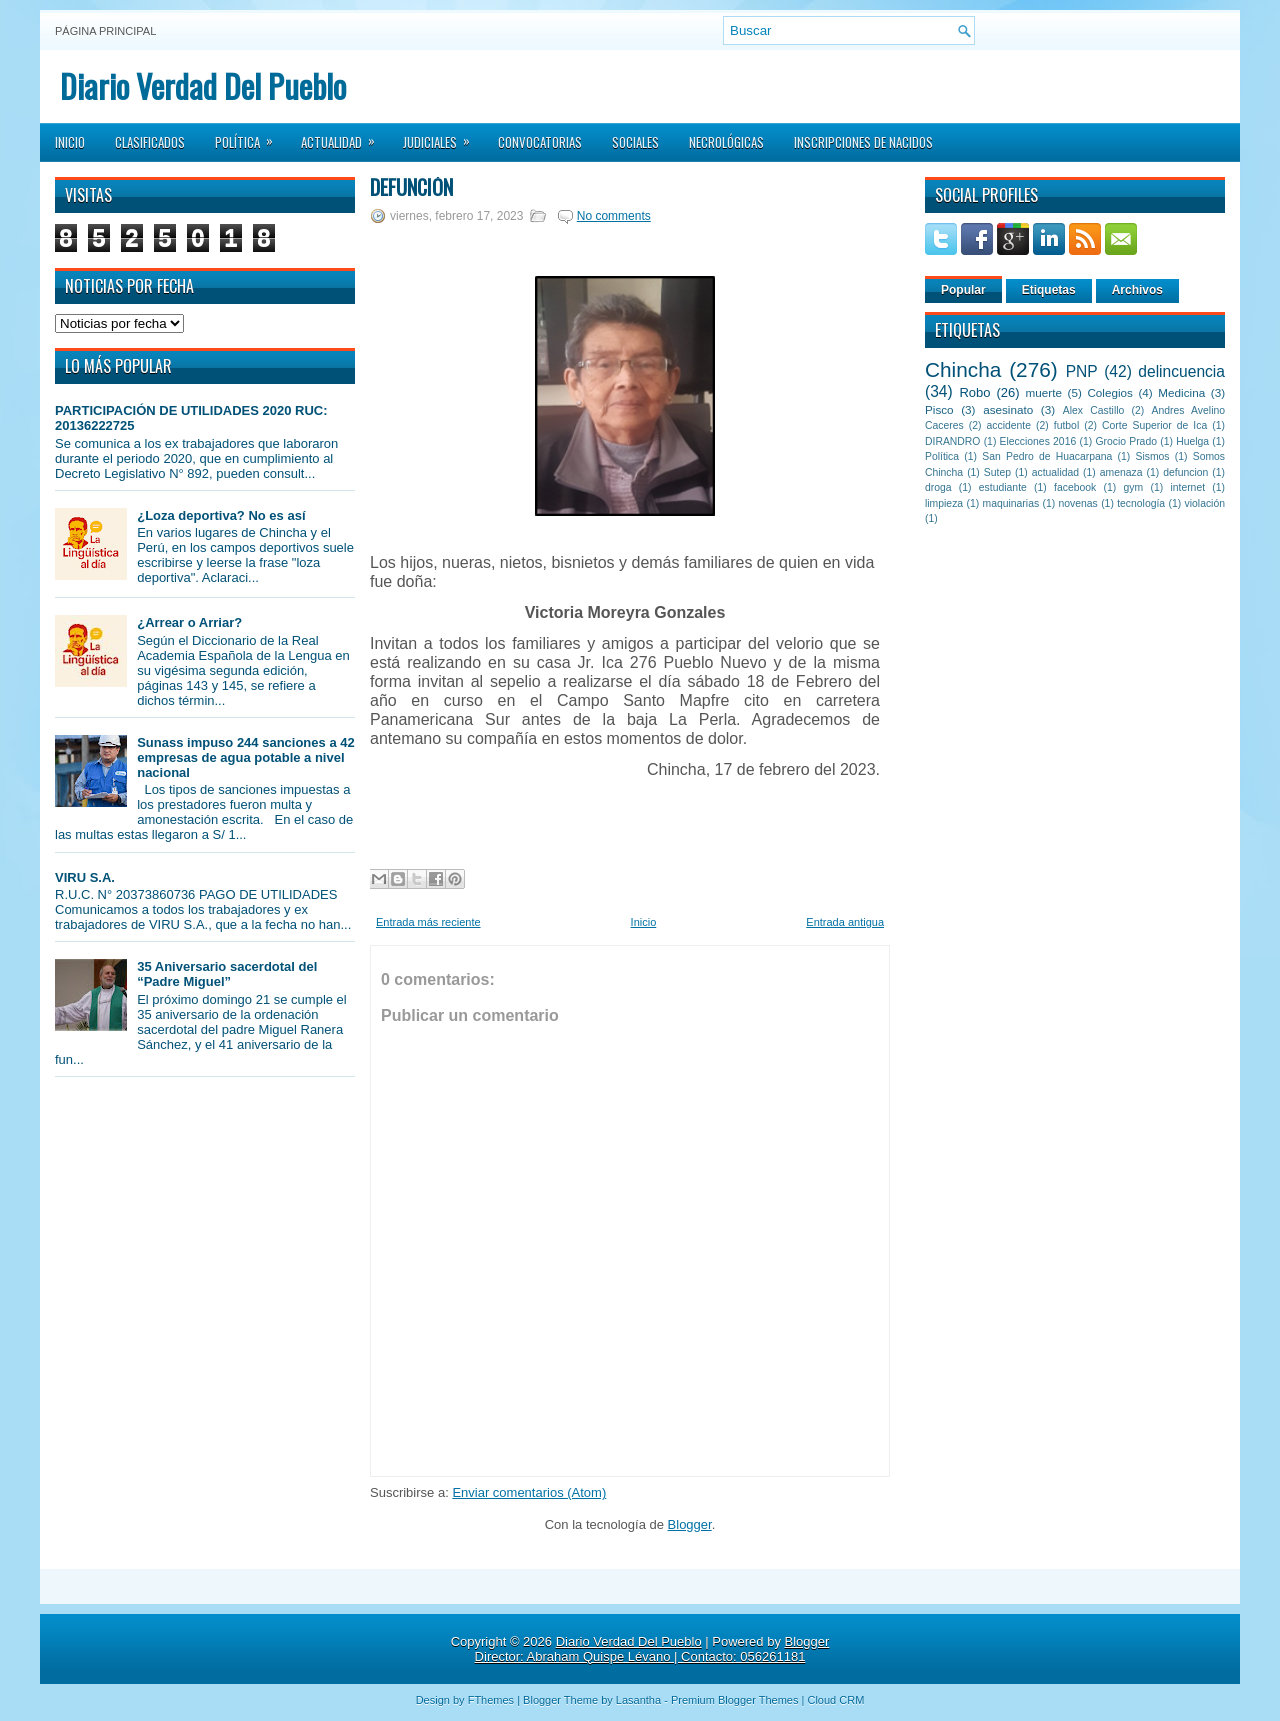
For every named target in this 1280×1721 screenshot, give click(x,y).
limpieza (944, 503)
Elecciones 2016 (1038, 441)
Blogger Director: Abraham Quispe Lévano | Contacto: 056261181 (652, 1649)
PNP (1082, 371)
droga (938, 487)
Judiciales (443, 136)
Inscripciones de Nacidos (863, 142)
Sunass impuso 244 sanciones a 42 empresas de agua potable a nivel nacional (246, 757)
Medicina (1181, 392)
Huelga (1192, 441)
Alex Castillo (1094, 410)
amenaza (1121, 472)
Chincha (963, 369)
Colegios (1109, 392)
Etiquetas (1049, 290)
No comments (614, 216)
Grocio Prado (1126, 441)
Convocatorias (540, 142)
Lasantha (638, 1700)
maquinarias (1011, 503)
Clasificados (150, 142)
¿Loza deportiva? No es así (221, 515)
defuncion (1185, 472)
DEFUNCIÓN (411, 187)
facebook (1075, 487)
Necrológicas (726, 142)
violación (1205, 503)
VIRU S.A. (85, 877)
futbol (1066, 425)
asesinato (1008, 409)
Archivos (1137, 290)
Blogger (690, 1524)
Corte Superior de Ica (1154, 425)
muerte (1044, 392)
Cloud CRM (835, 1700)
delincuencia (1181, 371)
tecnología (1141, 503)
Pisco (939, 409)
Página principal (105, 31)
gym (1134, 487)
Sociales (635, 142)
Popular (963, 290)
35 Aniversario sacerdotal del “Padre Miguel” (227, 974)
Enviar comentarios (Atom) (529, 1492)
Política (250, 136)
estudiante (1003, 487)
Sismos (1152, 456)
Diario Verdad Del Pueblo (203, 85)
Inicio (70, 142)
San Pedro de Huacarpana (1047, 456)
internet (1187, 487)
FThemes (491, 1700)
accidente (1009, 425)
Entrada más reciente (428, 922)
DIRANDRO (952, 441)
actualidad (1055, 472)
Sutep (997, 472)
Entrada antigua (845, 922)
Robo (974, 392)
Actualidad (344, 136)
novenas (1078, 503)
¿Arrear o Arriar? (189, 622)
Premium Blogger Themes (735, 1700)
